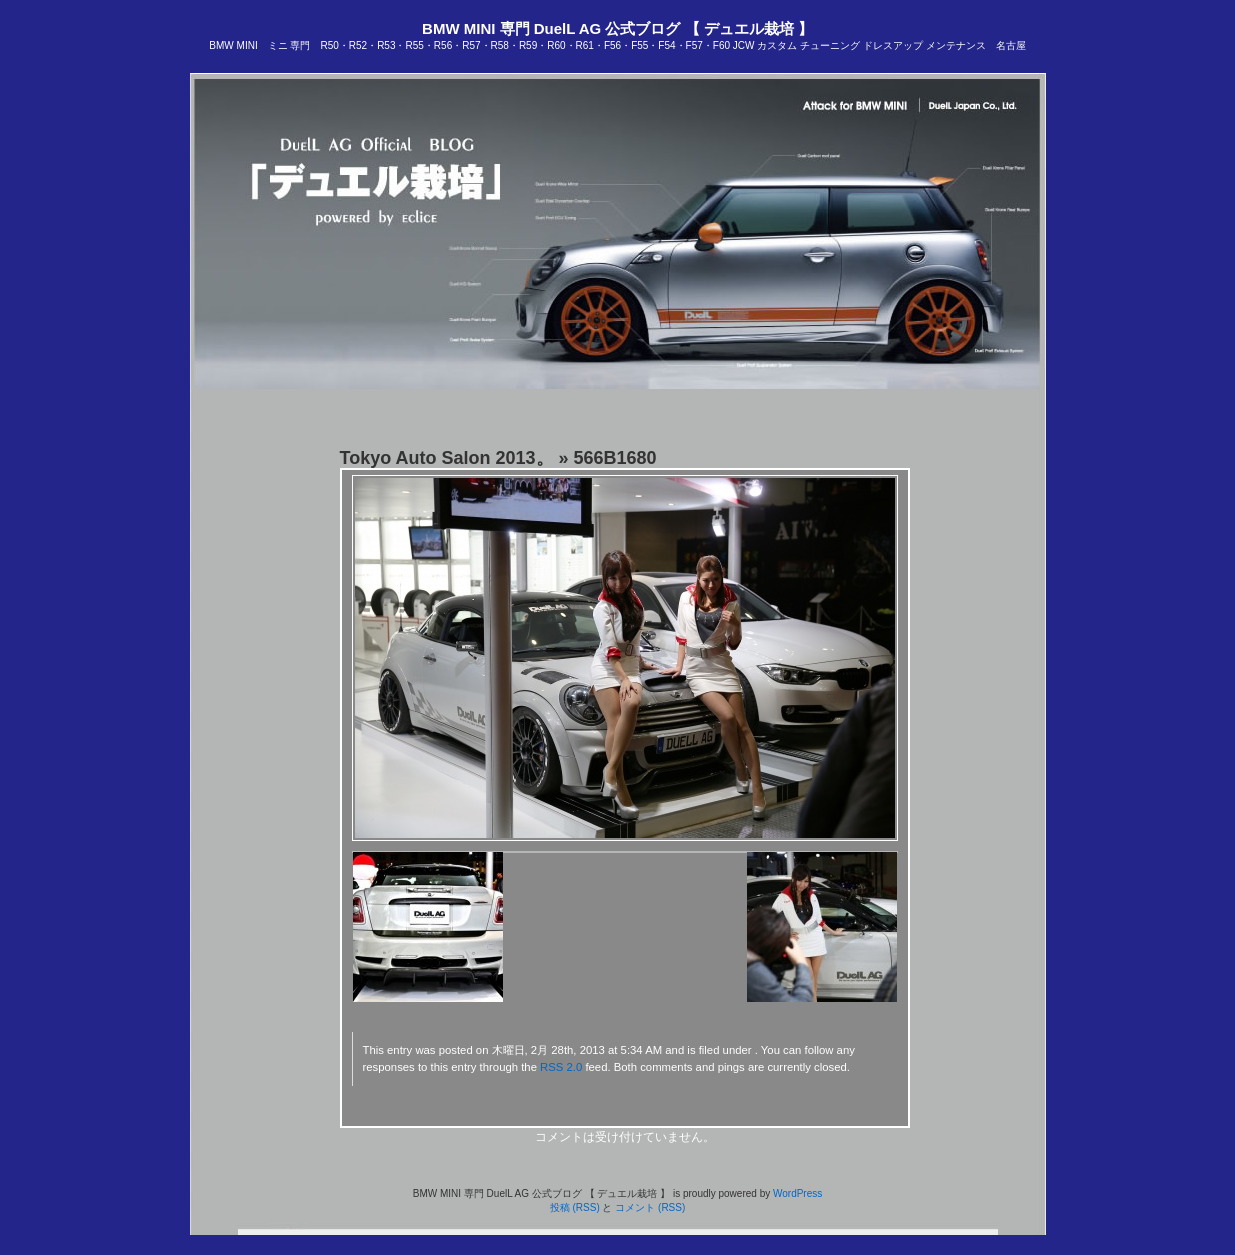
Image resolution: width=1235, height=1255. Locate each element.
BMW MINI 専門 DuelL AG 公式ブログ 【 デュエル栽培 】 (617, 28)
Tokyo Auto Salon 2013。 (447, 458)
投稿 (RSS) (575, 1207)
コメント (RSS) (650, 1207)
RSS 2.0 (561, 1067)
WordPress (797, 1193)
